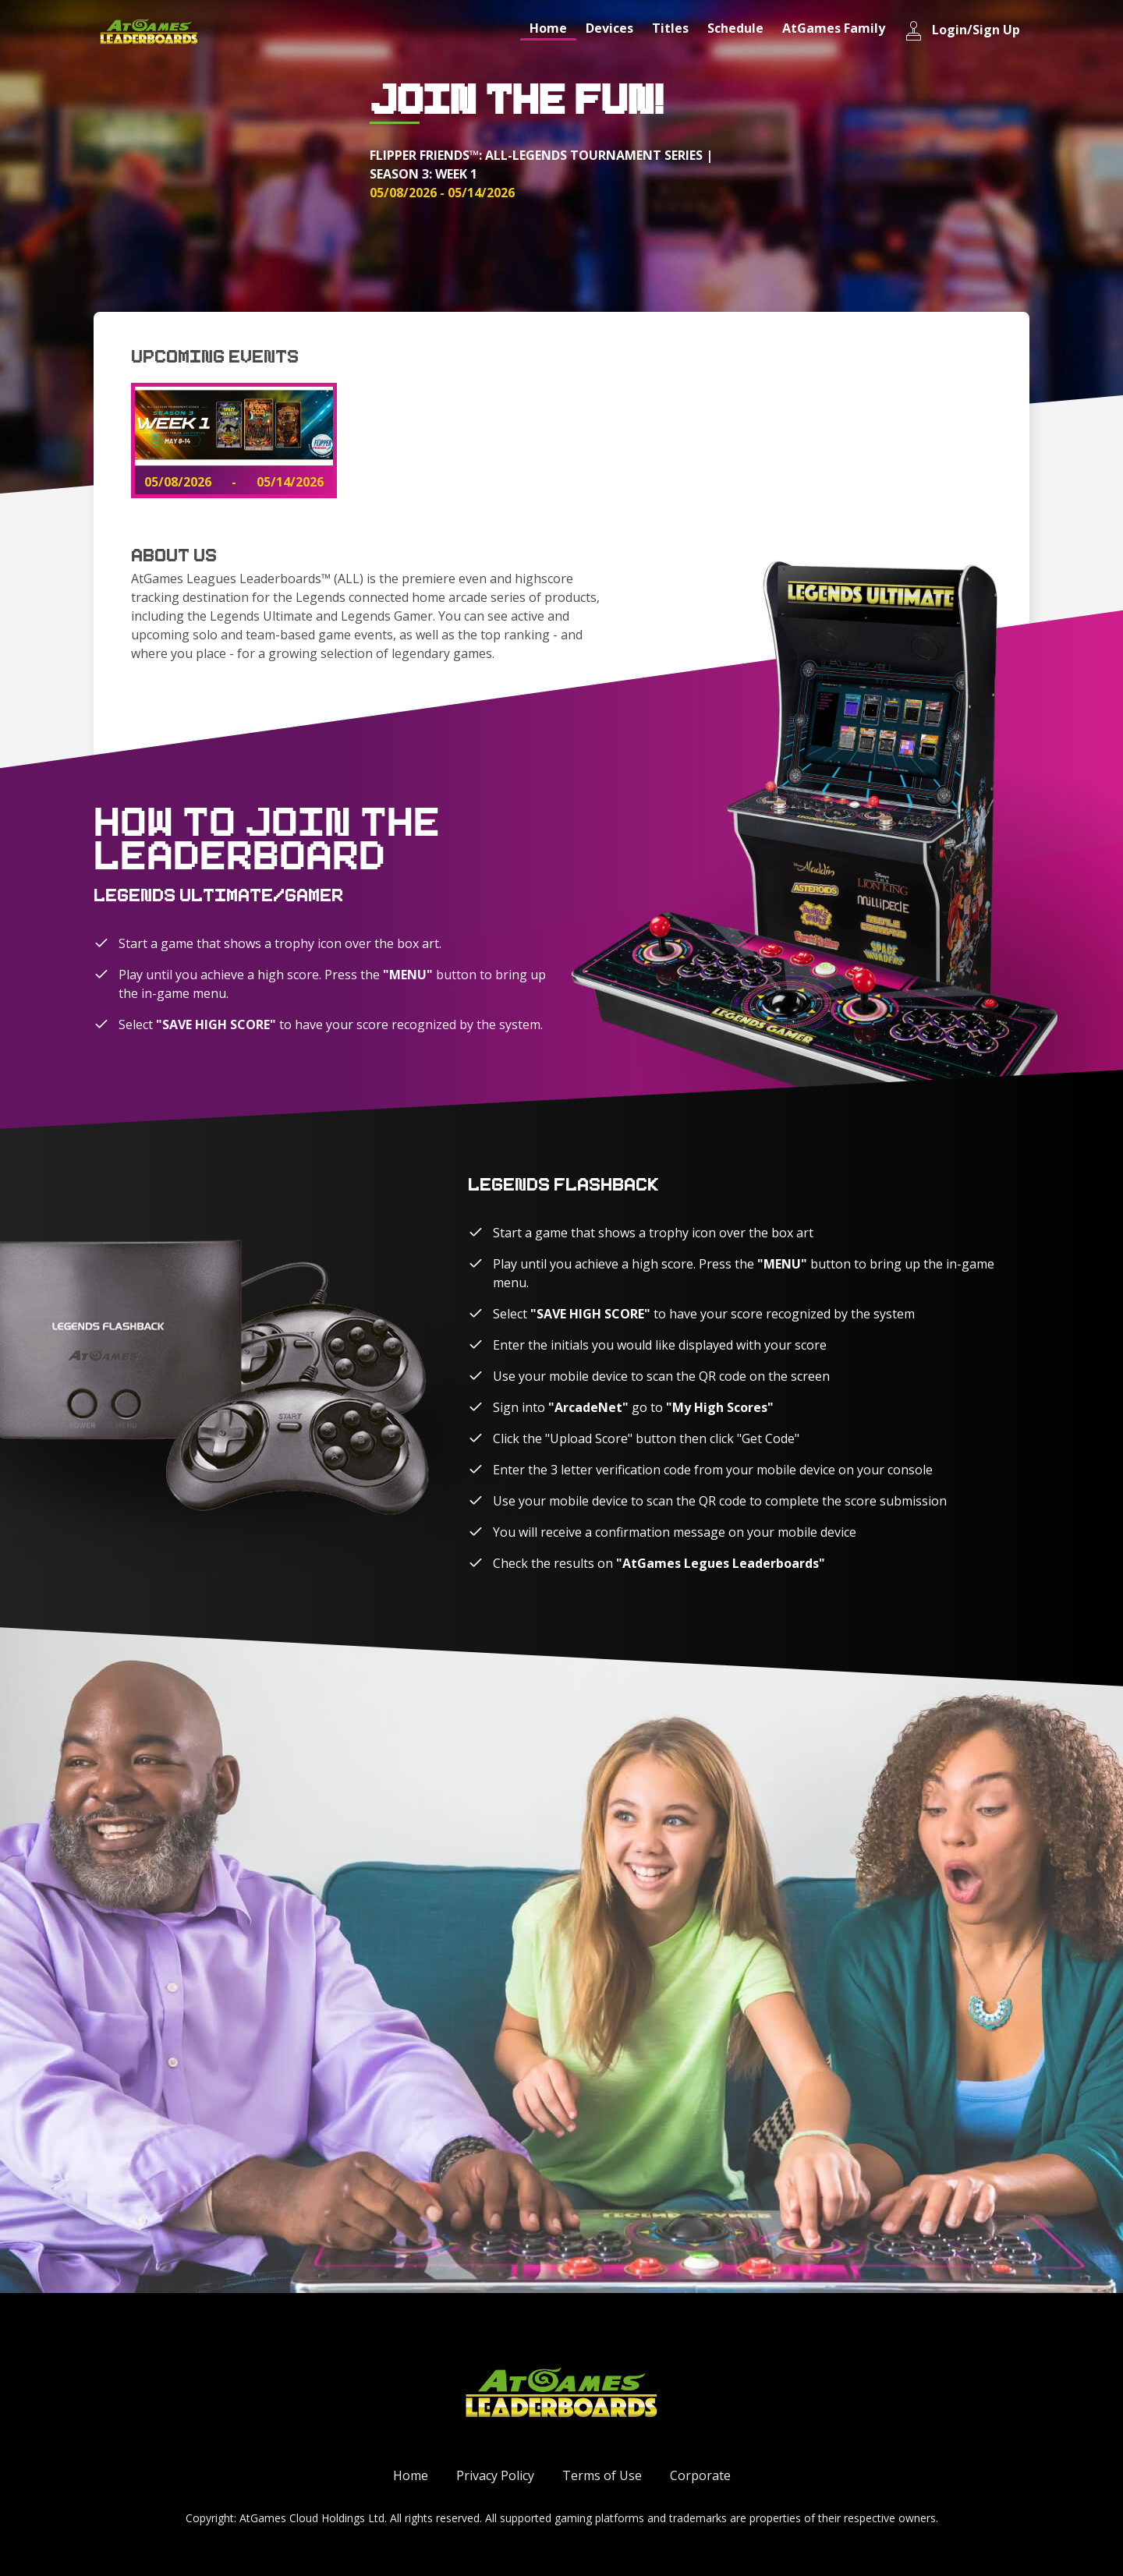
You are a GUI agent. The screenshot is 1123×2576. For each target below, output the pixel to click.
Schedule (735, 28)
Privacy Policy (495, 2475)
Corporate (700, 2475)
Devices (609, 28)
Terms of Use (602, 2475)
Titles (670, 28)
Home (548, 28)
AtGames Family (833, 28)
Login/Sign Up (962, 31)
